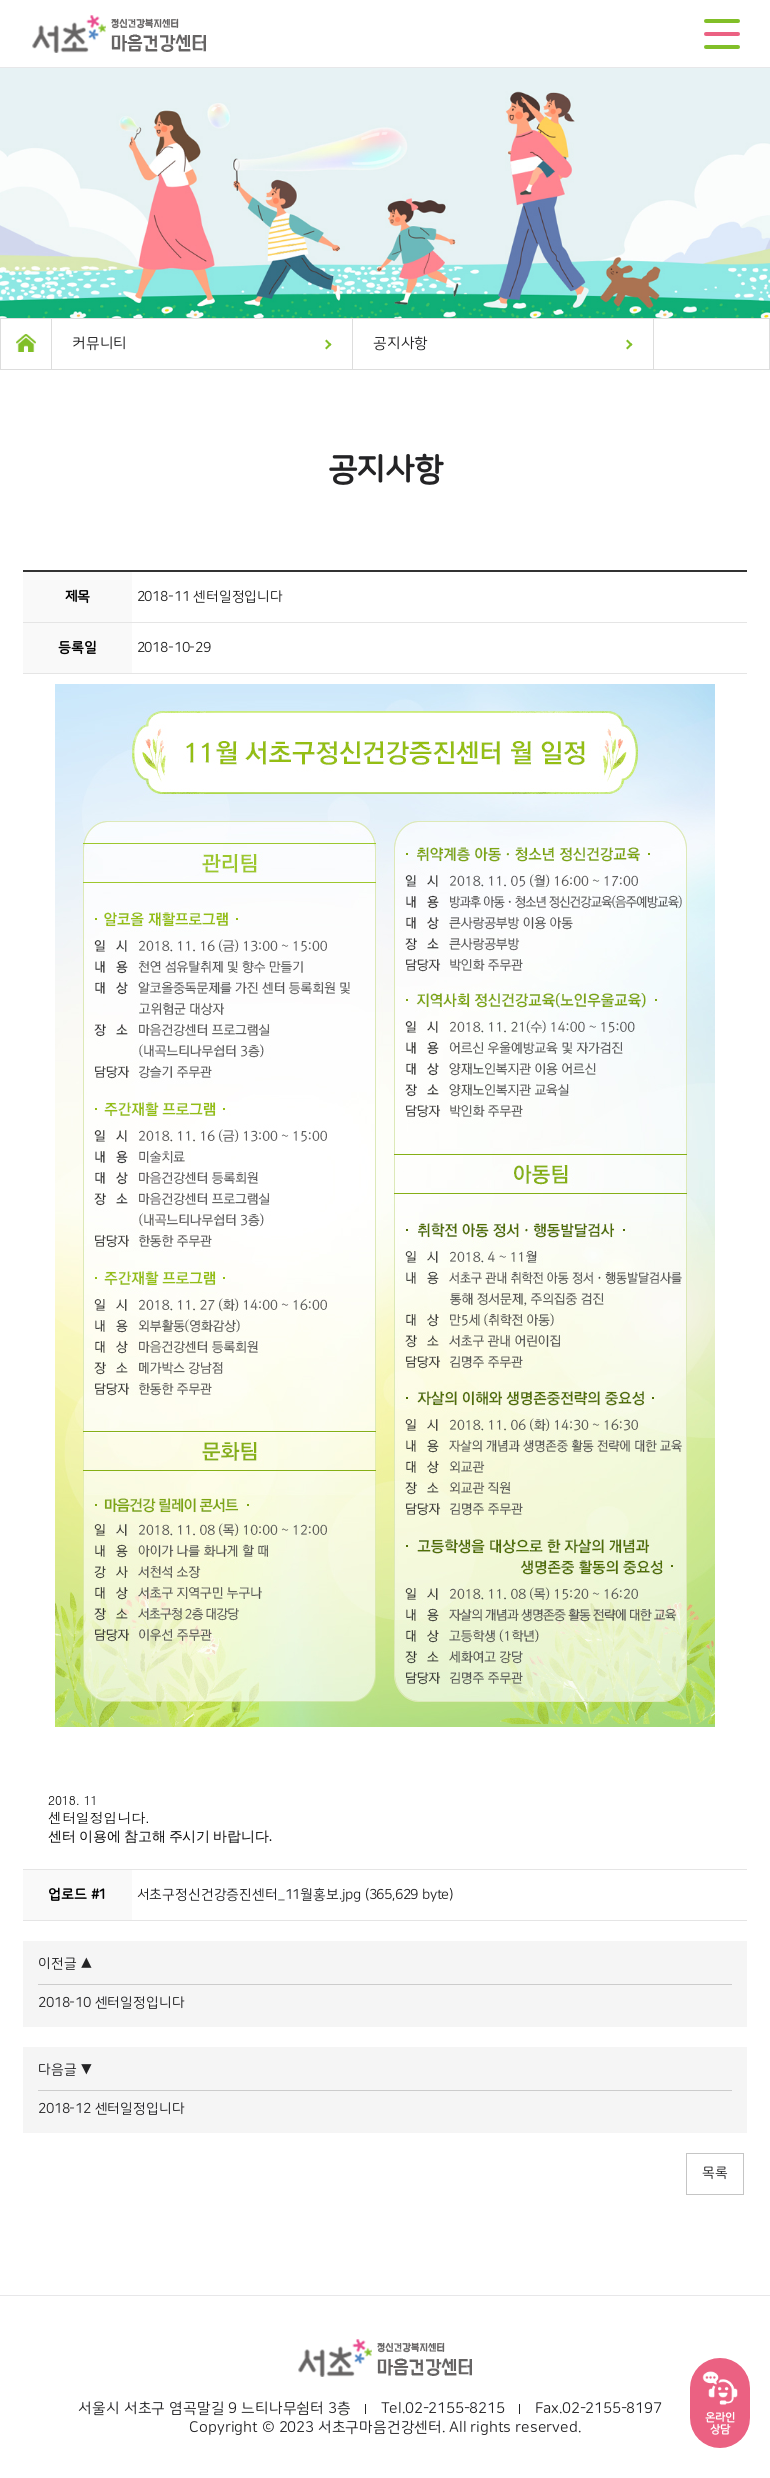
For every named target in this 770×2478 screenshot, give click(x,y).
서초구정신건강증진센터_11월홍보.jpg (249, 1895)
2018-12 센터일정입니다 (111, 2109)
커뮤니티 (99, 343)
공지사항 (400, 343)
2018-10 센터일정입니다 (111, 2003)
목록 (715, 2173)
